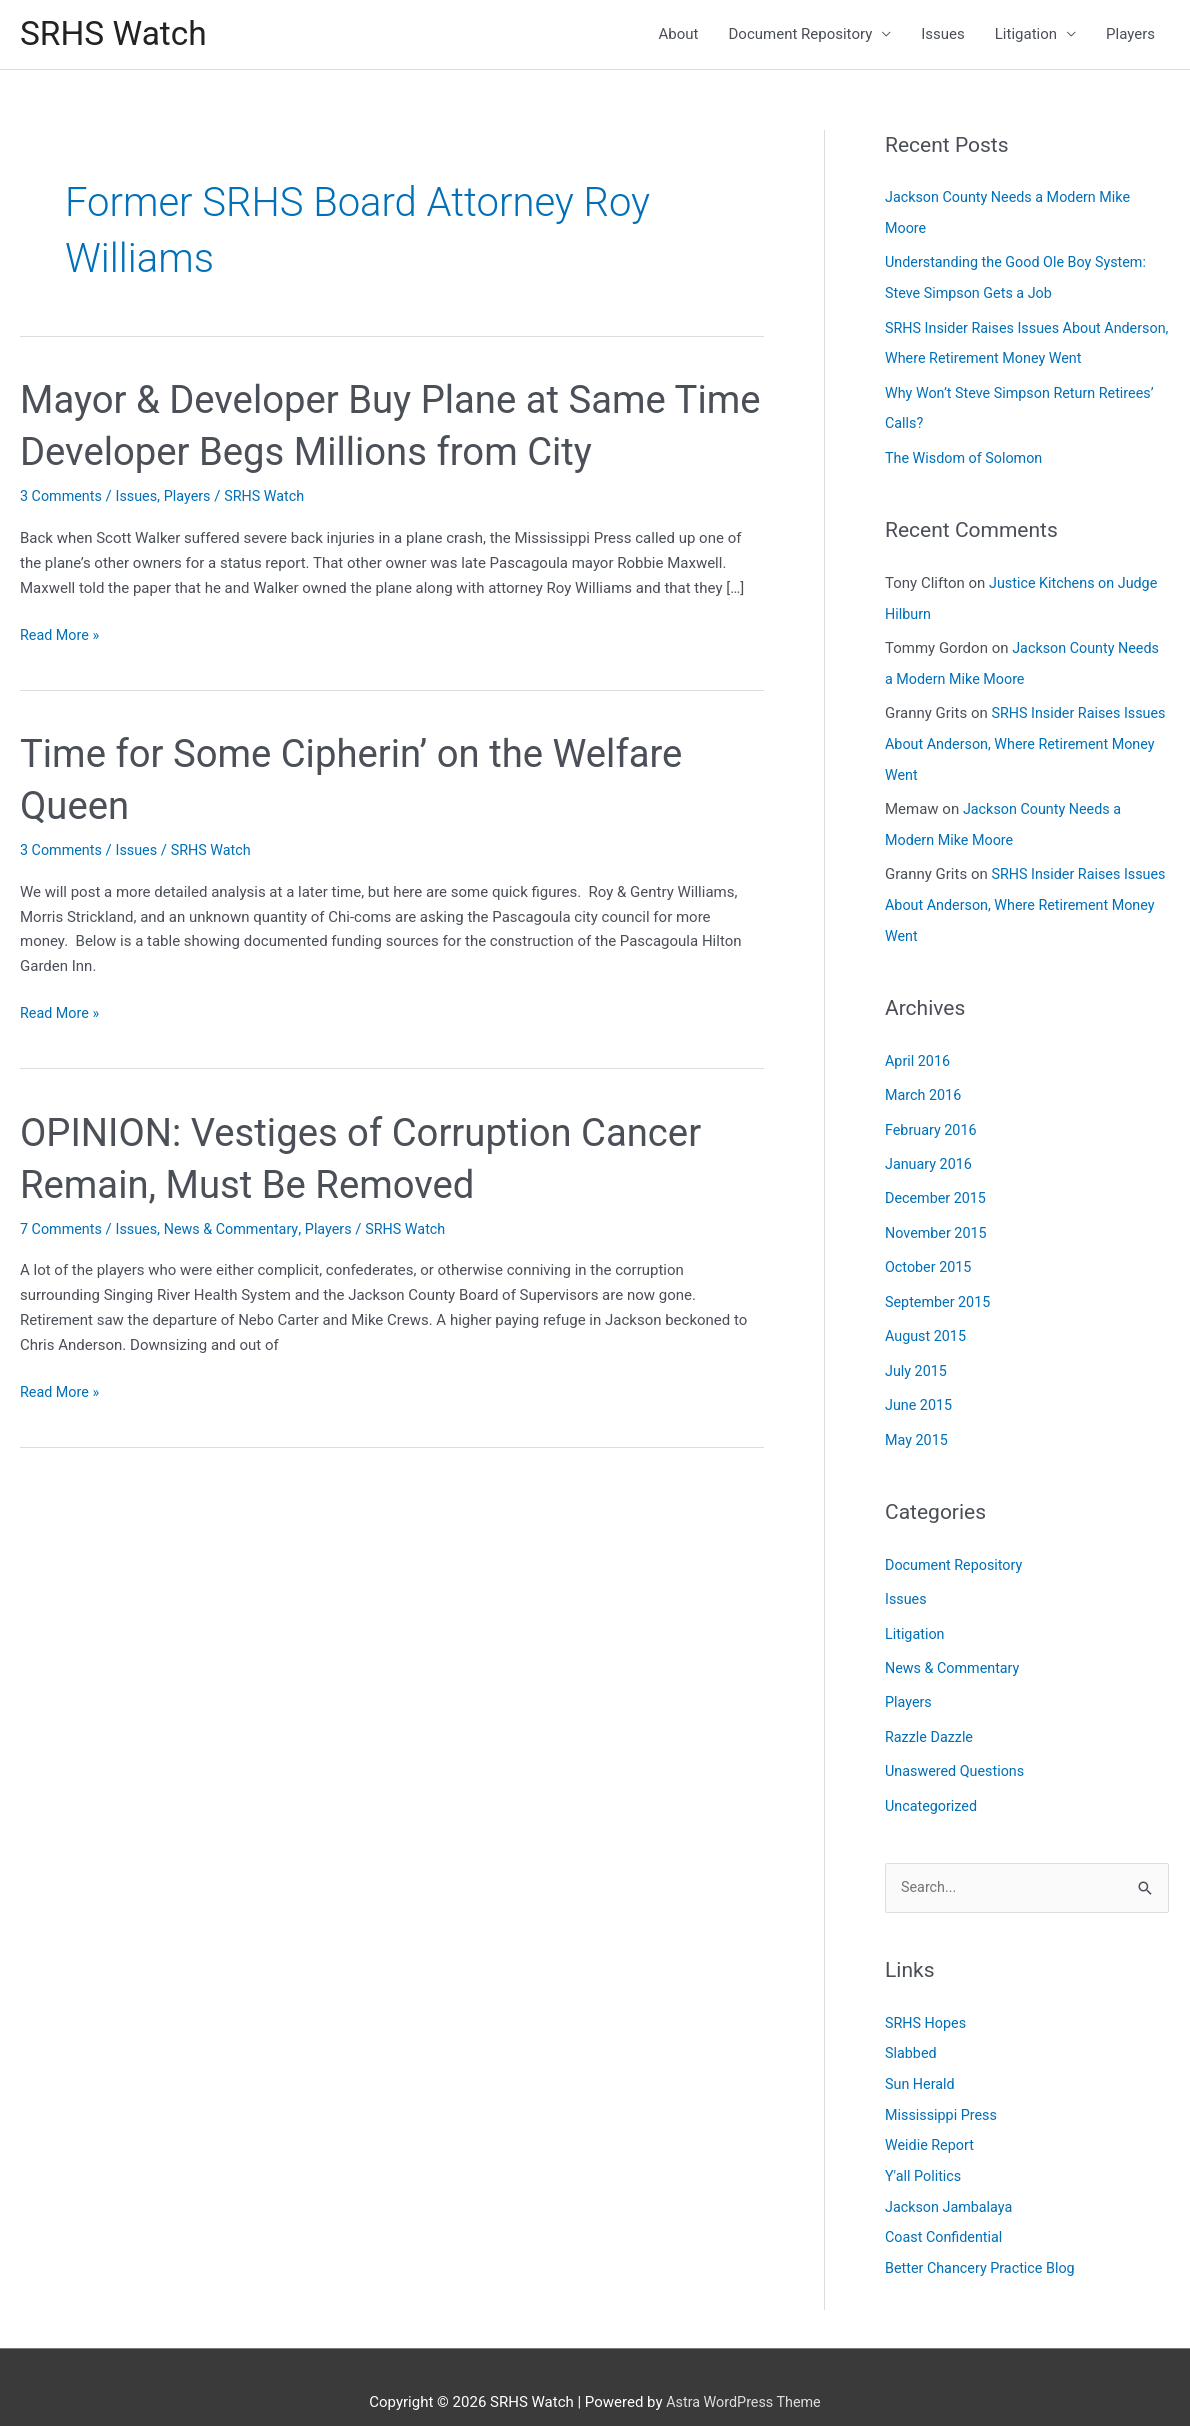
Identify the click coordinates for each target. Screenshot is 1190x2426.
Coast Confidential (946, 2209)
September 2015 (940, 1286)
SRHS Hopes (927, 1999)
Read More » (61, 638)
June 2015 (920, 1387)
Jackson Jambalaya (951, 2179)
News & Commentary (240, 1232)
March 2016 (925, 1083)
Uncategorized (933, 1782)
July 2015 (917, 1353)
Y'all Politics (925, 2149)
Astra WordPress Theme (744, 2371)
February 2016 (933, 1117)
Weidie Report (931, 2119)
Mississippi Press (943, 2089)
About (679, 36)
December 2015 (938, 1185)
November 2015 (938, 1218)
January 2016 (930, 1151)
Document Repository (801, 36)
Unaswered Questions (958, 1748)
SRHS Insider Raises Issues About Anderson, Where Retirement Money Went (1025, 738)
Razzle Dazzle (931, 1714)
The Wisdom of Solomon (967, 456)
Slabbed (912, 2029)
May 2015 (918, 1421)
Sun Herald (921, 2059)
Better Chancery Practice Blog (984, 2239)
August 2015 (927, 1320)
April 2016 (919, 1050)
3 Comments (63, 500)
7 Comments (63, 1232)
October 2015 (930, 1252)
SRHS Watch (117, 35)
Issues (943, 36)
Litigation (1026, 36)
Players (1130, 36)
